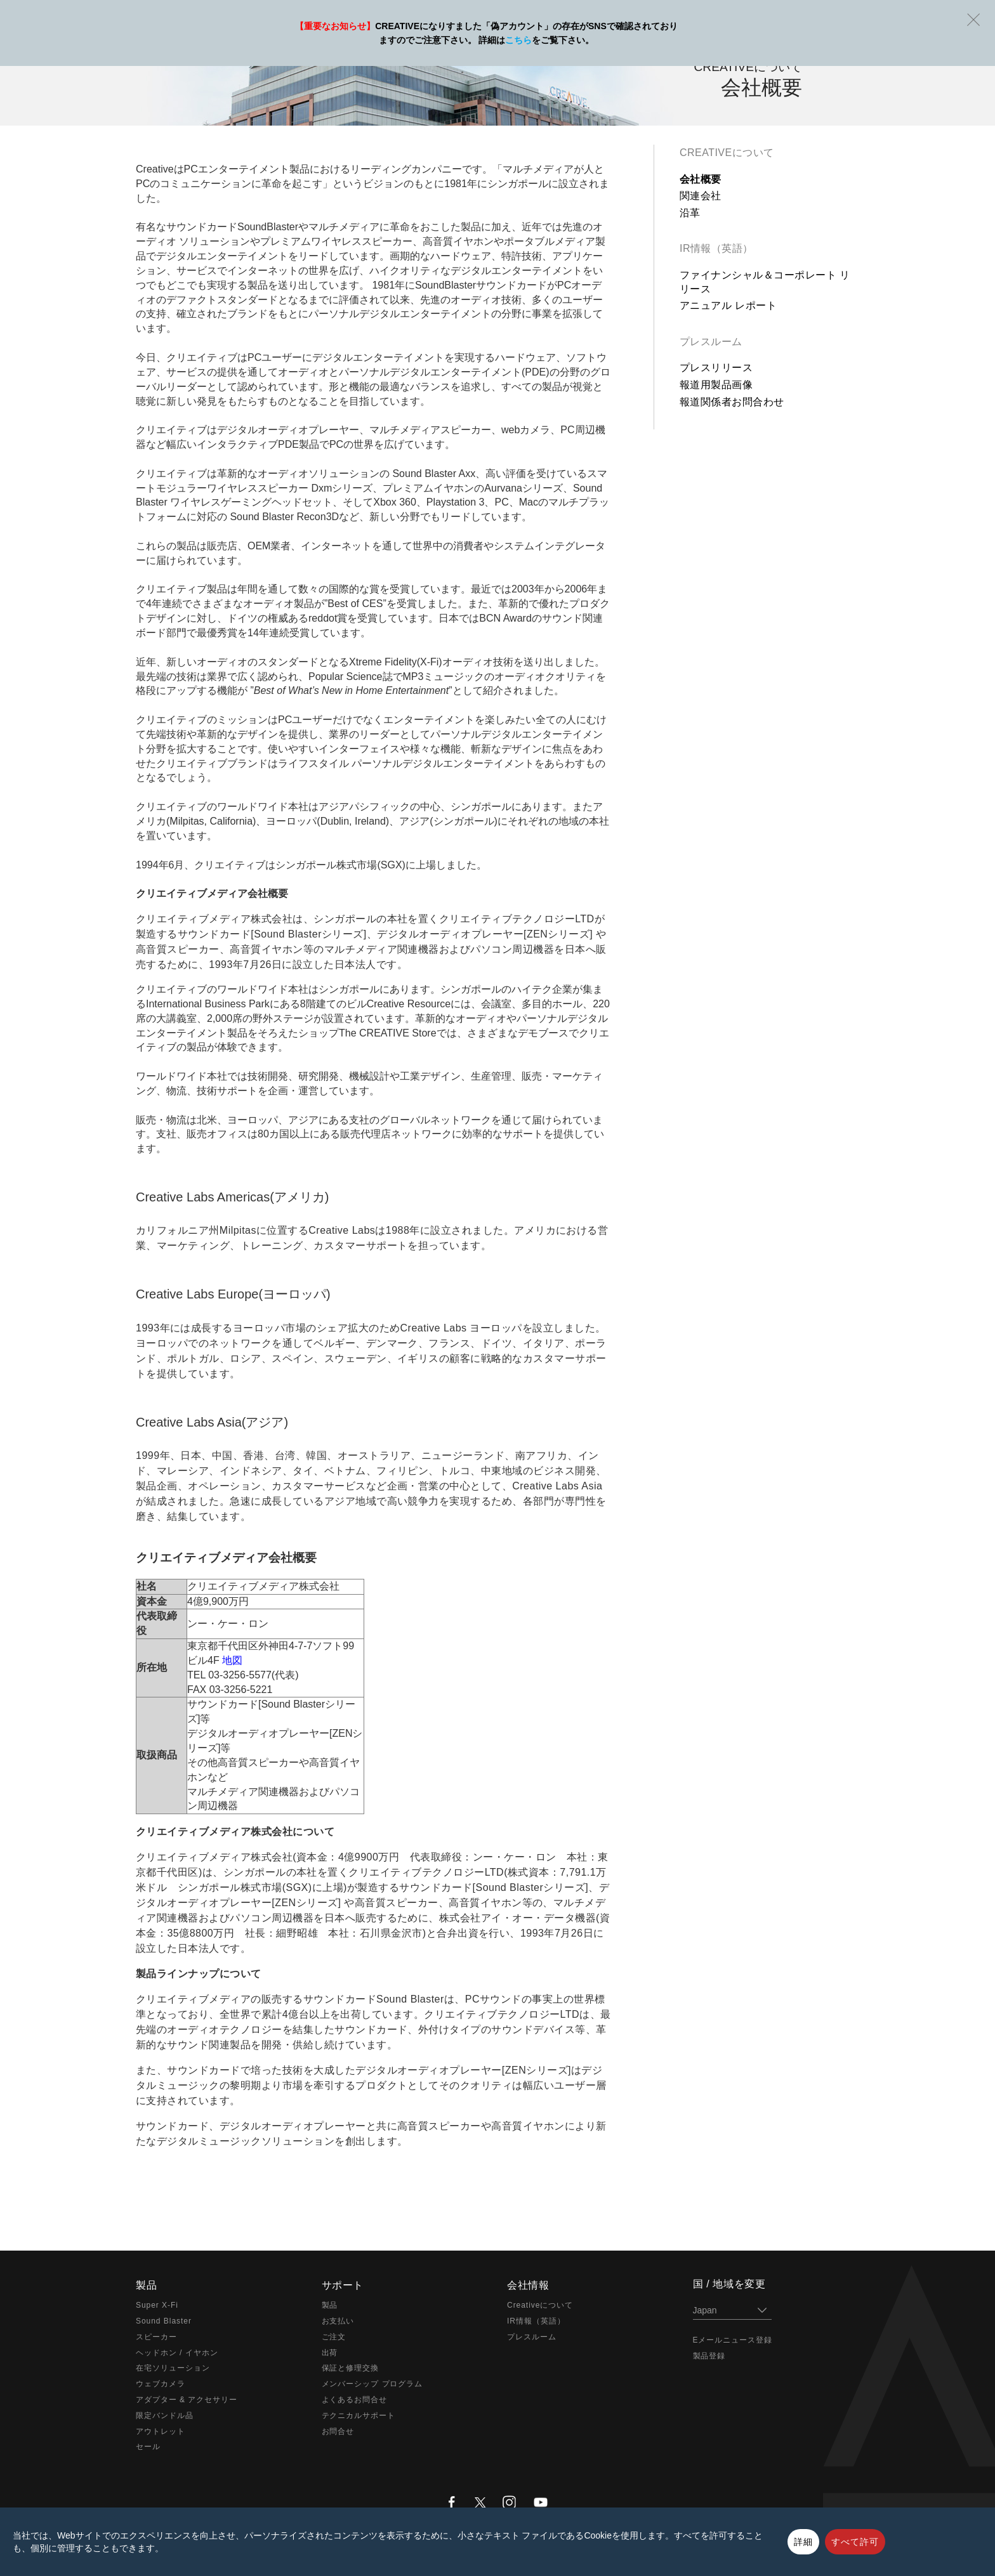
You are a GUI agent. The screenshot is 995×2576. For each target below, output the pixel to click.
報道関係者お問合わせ (732, 401)
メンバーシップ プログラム (372, 2383)
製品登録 (709, 2355)
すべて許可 (855, 2542)
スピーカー (156, 2336)
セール (148, 2446)
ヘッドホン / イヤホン (177, 2352)
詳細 (803, 2542)
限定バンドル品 (165, 2415)
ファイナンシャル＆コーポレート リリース (765, 282)
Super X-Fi (157, 2305)
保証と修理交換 (350, 2368)
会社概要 (701, 179)
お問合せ (338, 2431)
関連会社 (701, 195)
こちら (518, 40)
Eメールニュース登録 (733, 2340)
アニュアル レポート (728, 305)
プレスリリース (716, 367)
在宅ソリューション (173, 2368)
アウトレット (160, 2431)
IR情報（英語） (716, 248)
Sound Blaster (164, 2321)
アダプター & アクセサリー (186, 2399)
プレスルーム (711, 341)
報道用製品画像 (716, 384)
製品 (330, 2305)
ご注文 (334, 2336)
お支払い (338, 2321)
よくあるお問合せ (355, 2399)
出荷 (330, 2352)
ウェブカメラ (160, 2383)
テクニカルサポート (359, 2415)
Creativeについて (727, 152)
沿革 (690, 212)
